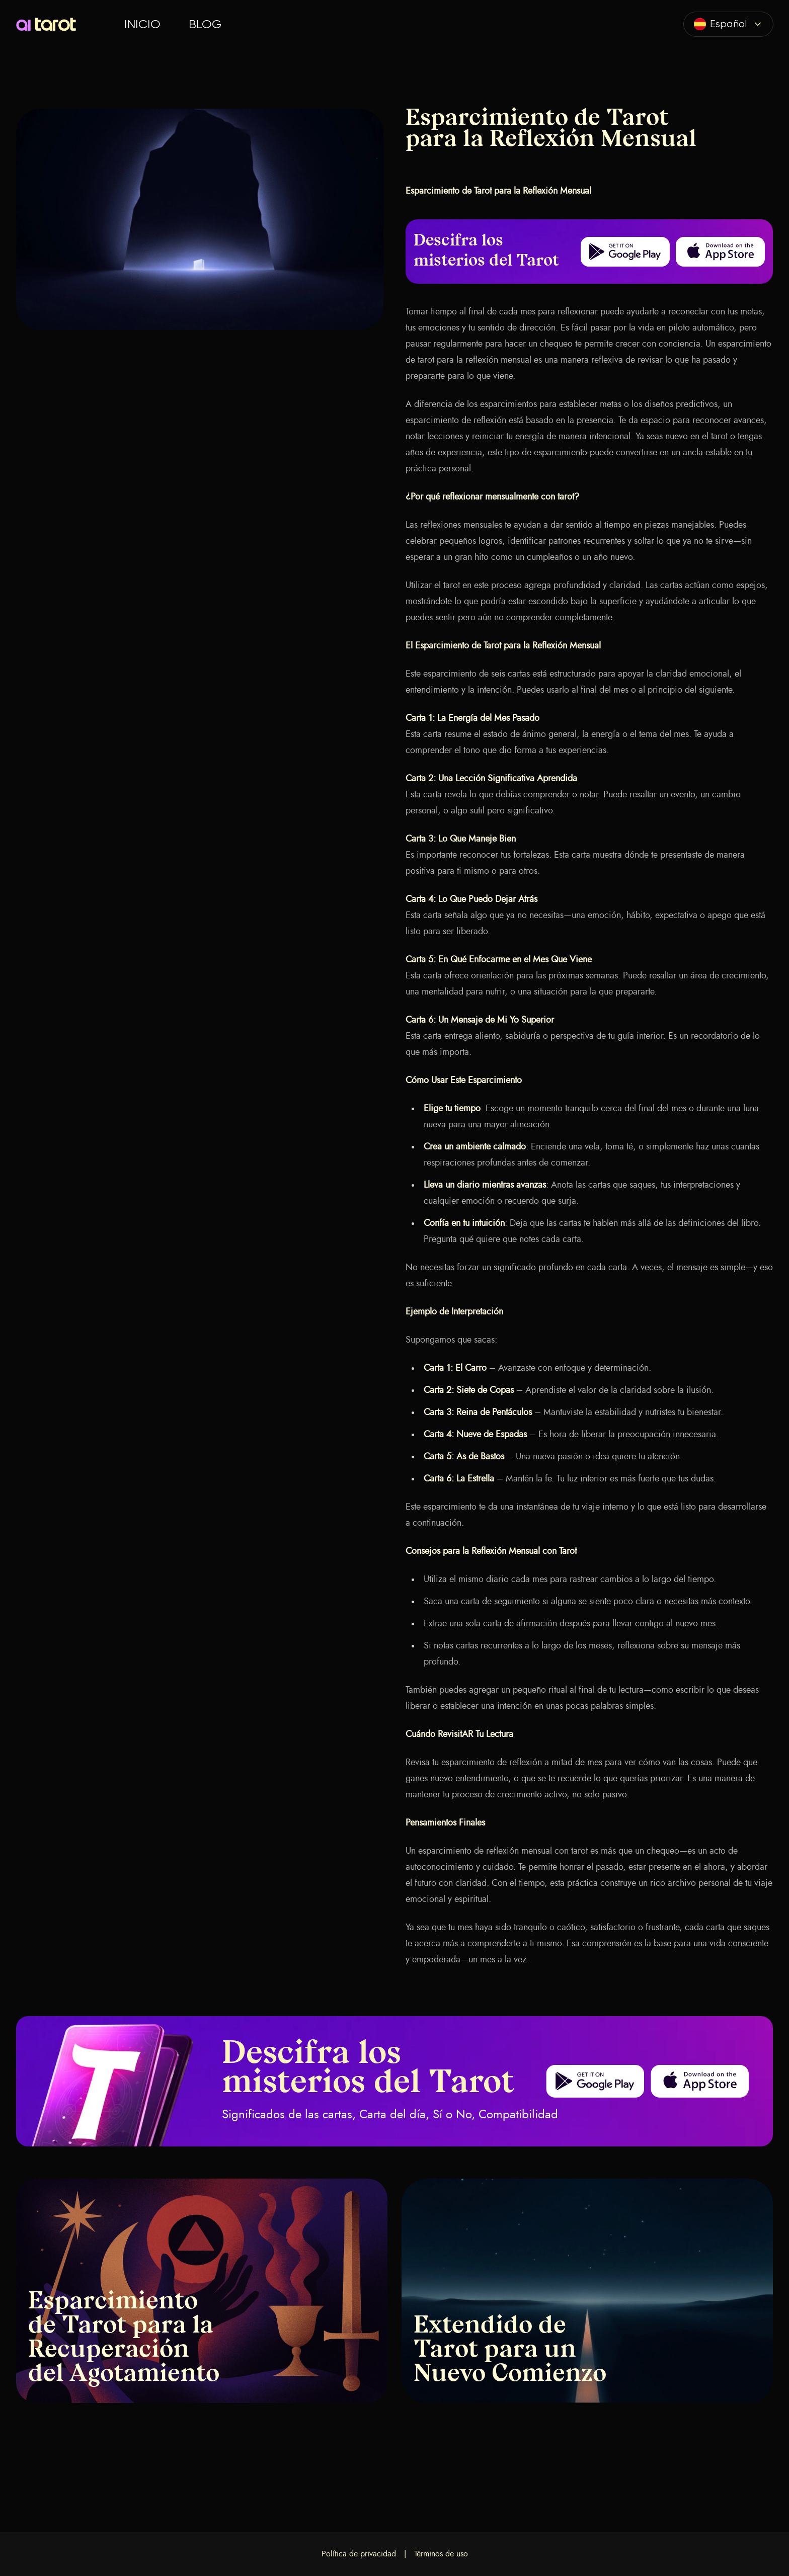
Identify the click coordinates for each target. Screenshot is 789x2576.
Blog (205, 24)
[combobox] (728, 24)
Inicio (142, 24)
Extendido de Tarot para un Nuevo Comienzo (510, 2350)
